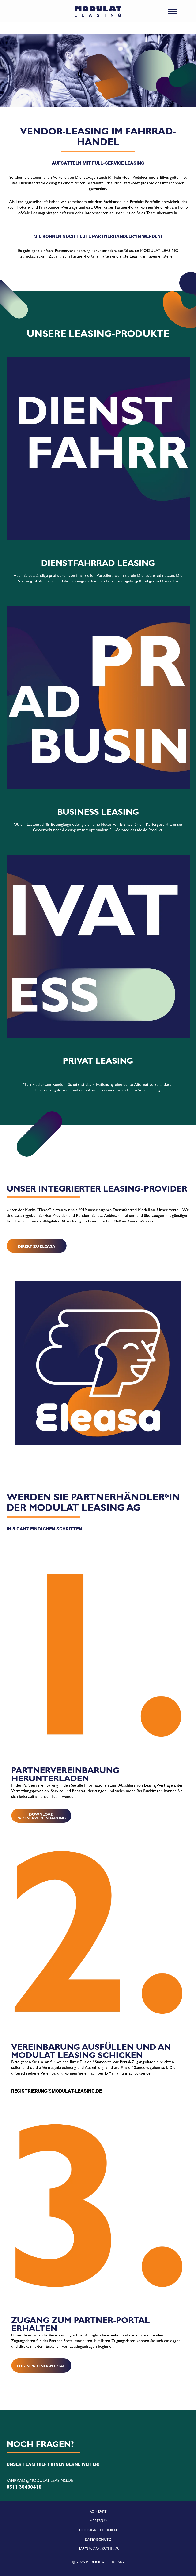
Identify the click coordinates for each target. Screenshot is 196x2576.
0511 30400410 (24, 2487)
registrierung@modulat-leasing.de (56, 2091)
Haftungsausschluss (98, 2549)
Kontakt (98, 2511)
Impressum (98, 2520)
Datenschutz (98, 2539)
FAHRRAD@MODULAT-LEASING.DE (40, 2480)
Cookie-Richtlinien (98, 2530)
